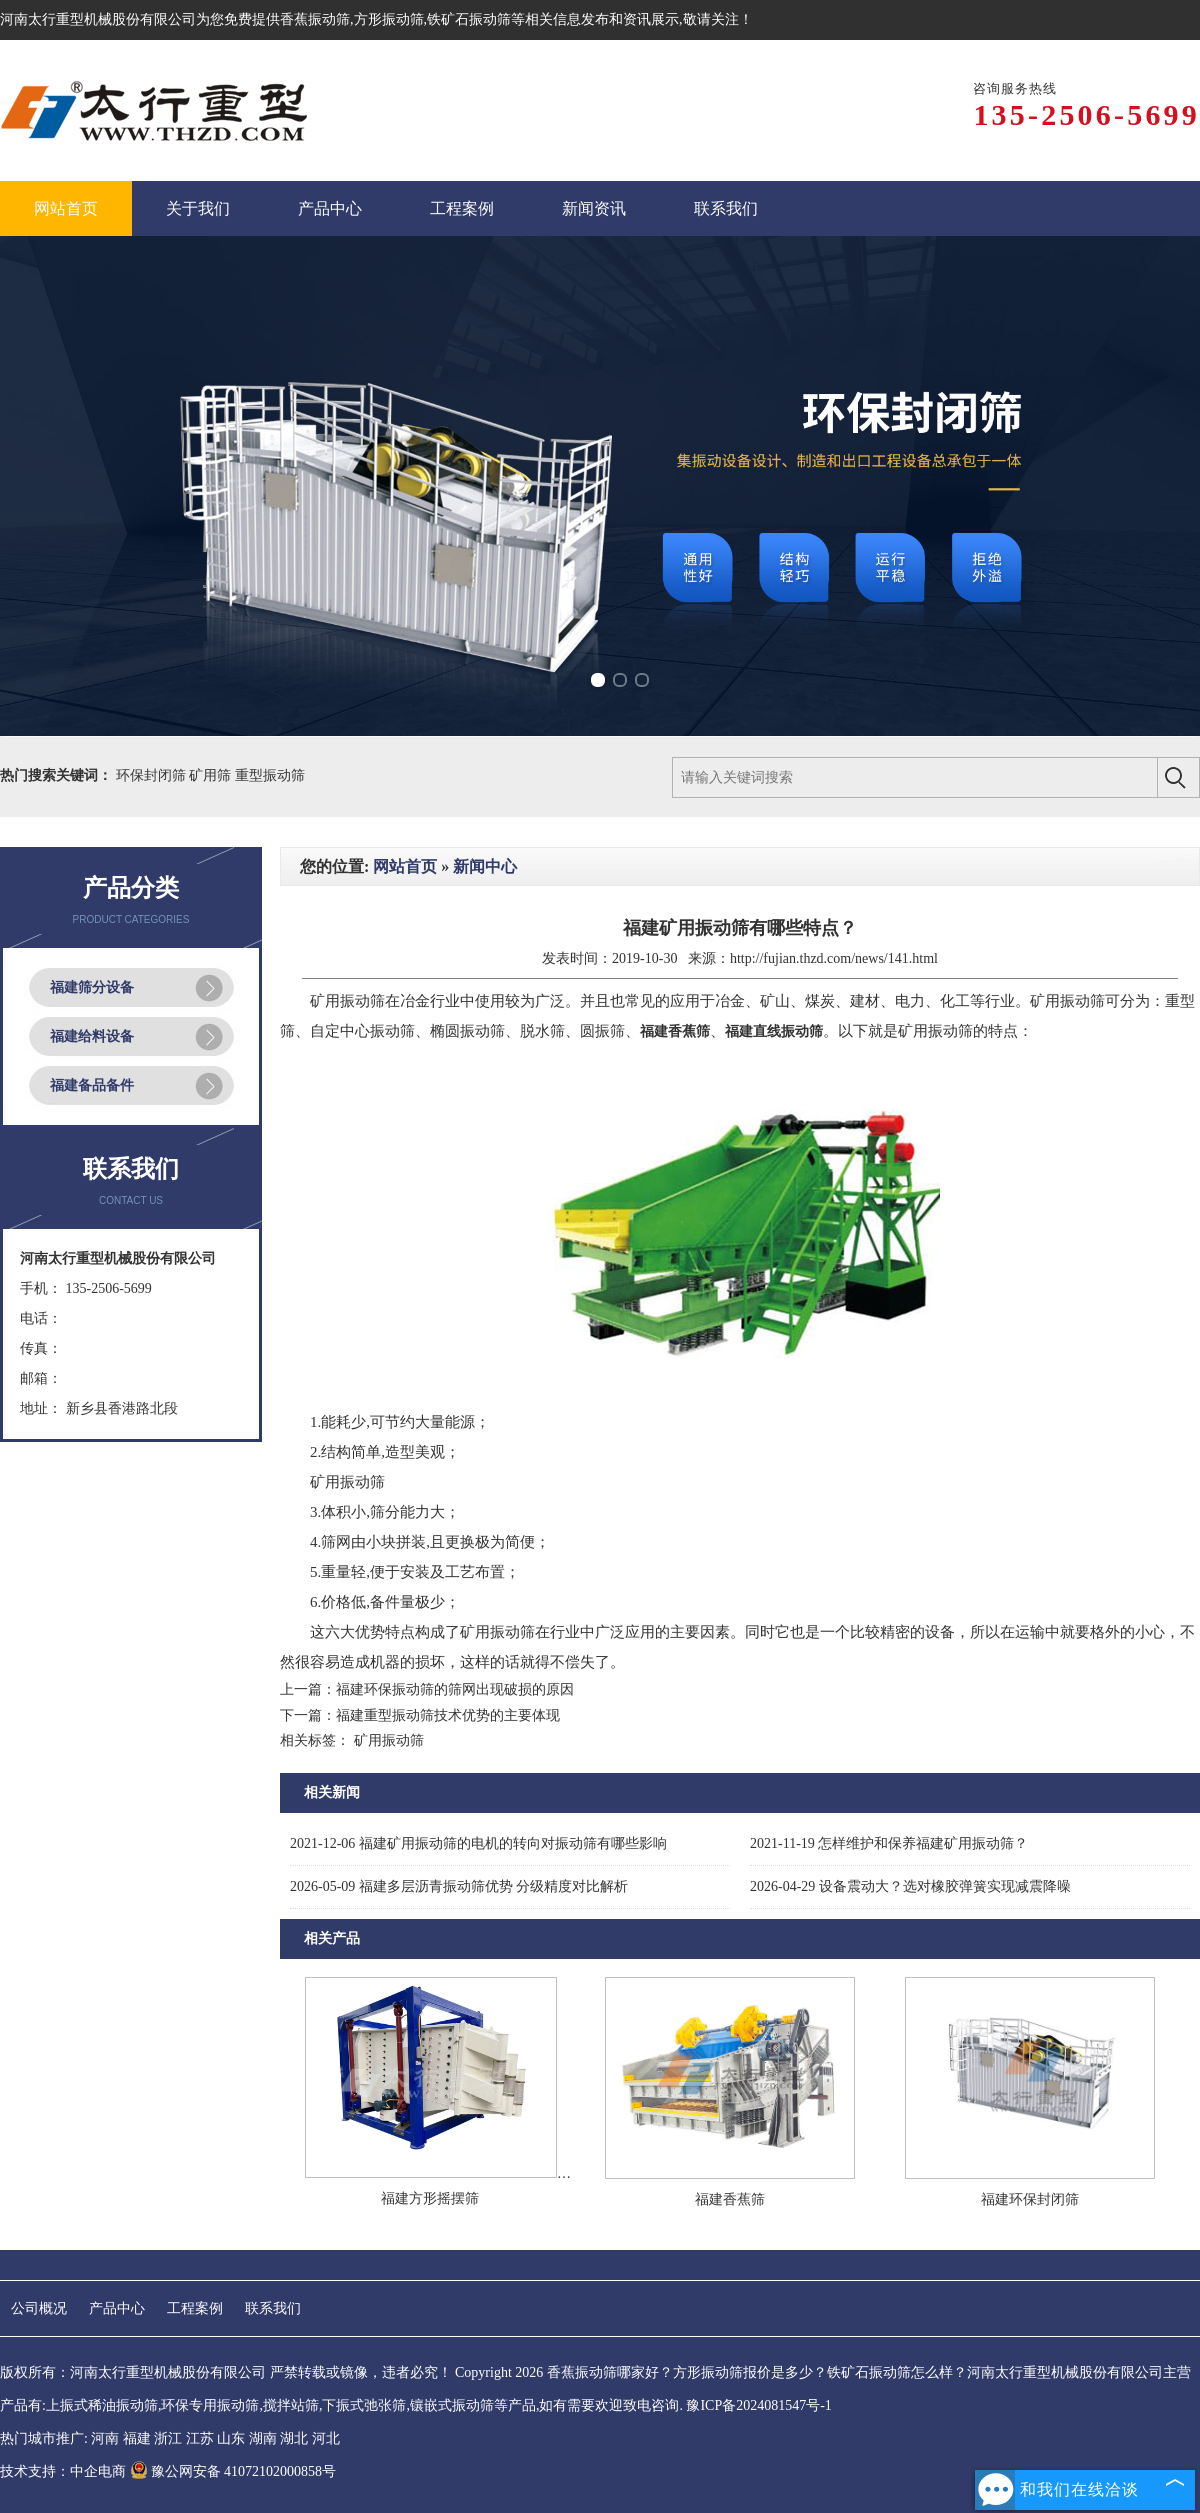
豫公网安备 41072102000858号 (233, 2471)
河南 (105, 2438)
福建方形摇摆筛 (430, 2198)
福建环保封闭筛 (1030, 2199)
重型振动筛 (270, 775)
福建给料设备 (92, 1036)
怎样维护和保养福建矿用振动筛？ (889, 1843)
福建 (137, 2438)
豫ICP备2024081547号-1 (758, 2405)
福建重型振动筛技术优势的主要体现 (448, 1715)
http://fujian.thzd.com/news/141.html (834, 958)
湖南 (263, 2438)
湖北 (294, 2438)
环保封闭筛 (153, 775)
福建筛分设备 (92, 987)
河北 (326, 2438)
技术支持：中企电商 (63, 2471)
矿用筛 (212, 775)
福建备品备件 (92, 1085)
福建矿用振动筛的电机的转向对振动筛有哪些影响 (478, 1843)
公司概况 (39, 2308)
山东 (231, 2438)
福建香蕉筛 (730, 2199)
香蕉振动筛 (315, 19)
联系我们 (273, 2308)
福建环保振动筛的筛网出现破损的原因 (455, 1689)
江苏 (200, 2438)
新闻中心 (485, 866)
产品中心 (117, 2308)
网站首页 (405, 866)
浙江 (168, 2438)
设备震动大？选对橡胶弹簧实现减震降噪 (910, 1886)
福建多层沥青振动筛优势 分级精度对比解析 (459, 1886)
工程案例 (195, 2308)
